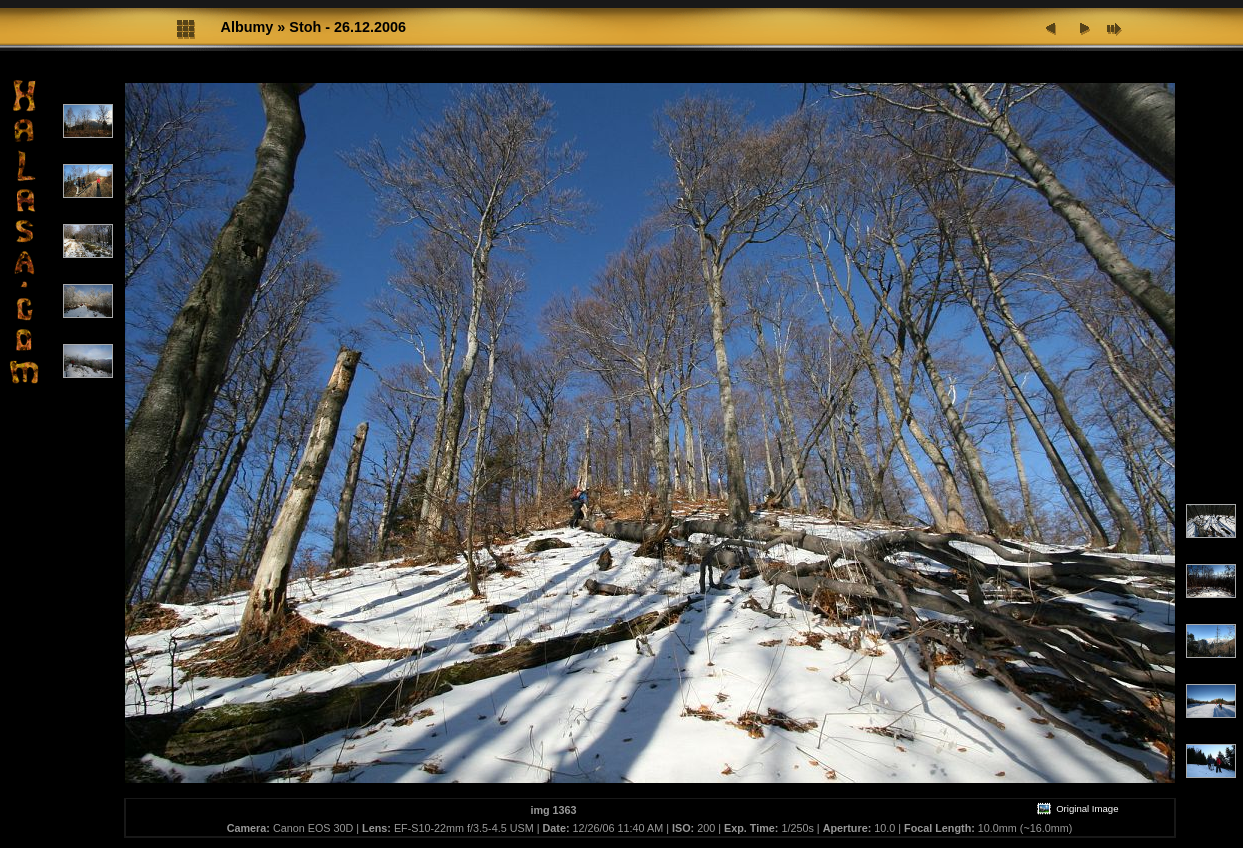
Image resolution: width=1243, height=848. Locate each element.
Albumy (247, 27)
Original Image (1077, 808)
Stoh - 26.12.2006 (347, 27)
